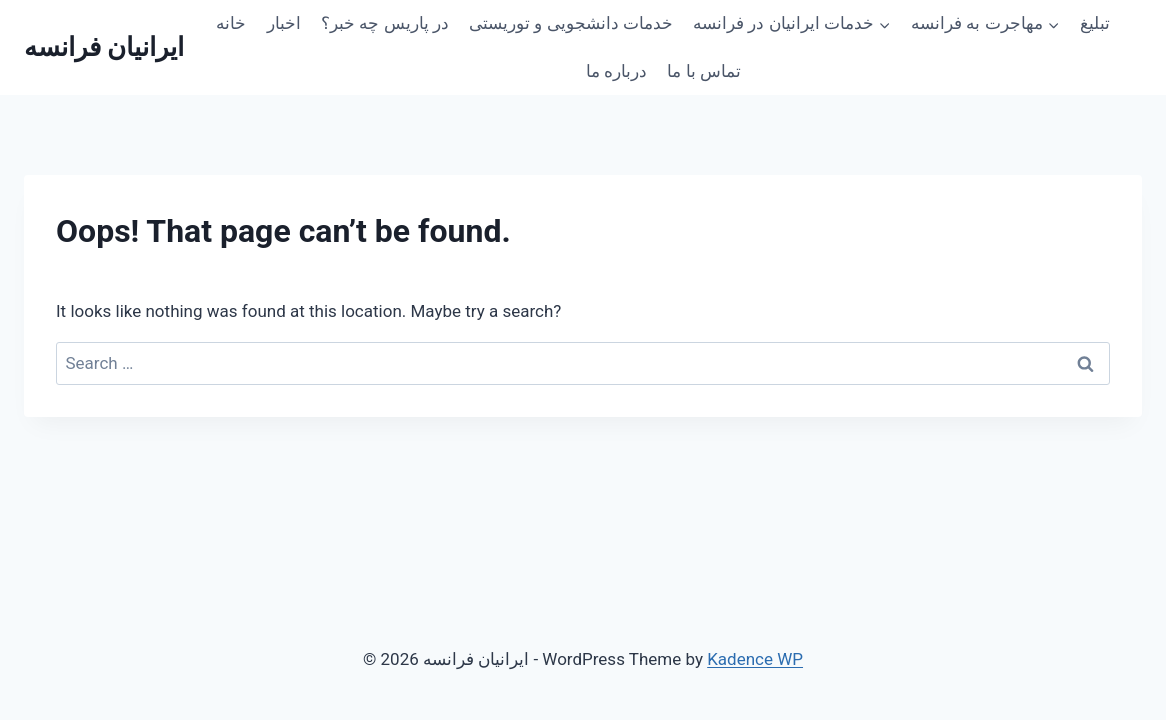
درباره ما (616, 71)
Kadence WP (755, 659)
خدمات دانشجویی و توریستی (571, 23)
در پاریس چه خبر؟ (385, 23)
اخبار (284, 23)
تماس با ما (703, 71)
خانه (231, 23)
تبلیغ (1095, 23)
